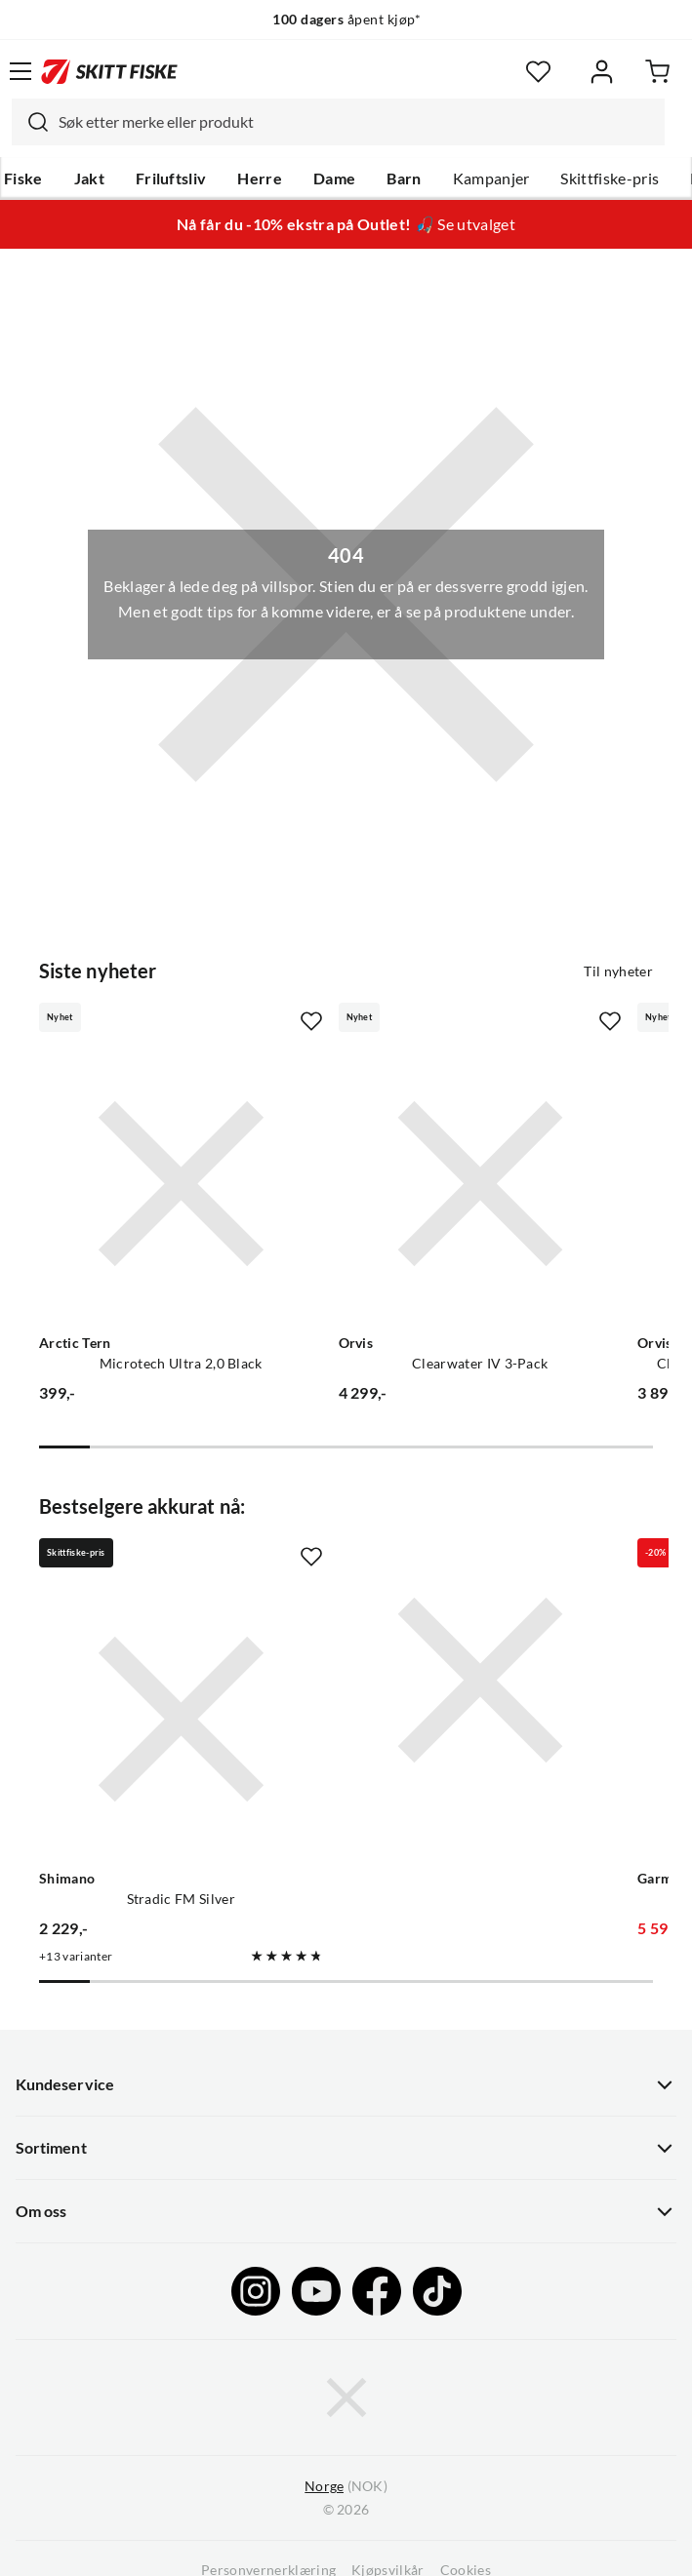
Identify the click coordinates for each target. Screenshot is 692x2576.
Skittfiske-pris (609, 178)
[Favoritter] (538, 72)
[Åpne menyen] (20, 71)
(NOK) (346, 2487)
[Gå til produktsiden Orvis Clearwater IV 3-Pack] (481, 1184)
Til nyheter (618, 971)
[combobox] (338, 122)
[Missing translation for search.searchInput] (30, 121)
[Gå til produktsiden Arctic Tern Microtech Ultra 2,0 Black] (181, 1184)
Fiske (23, 178)
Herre (259, 178)
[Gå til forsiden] (109, 71)
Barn (404, 178)
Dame (334, 178)
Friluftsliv (171, 178)
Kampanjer (491, 178)
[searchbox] (357, 122)
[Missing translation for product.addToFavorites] (311, 1021)
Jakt (89, 178)
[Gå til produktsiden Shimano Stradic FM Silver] (181, 1719)
